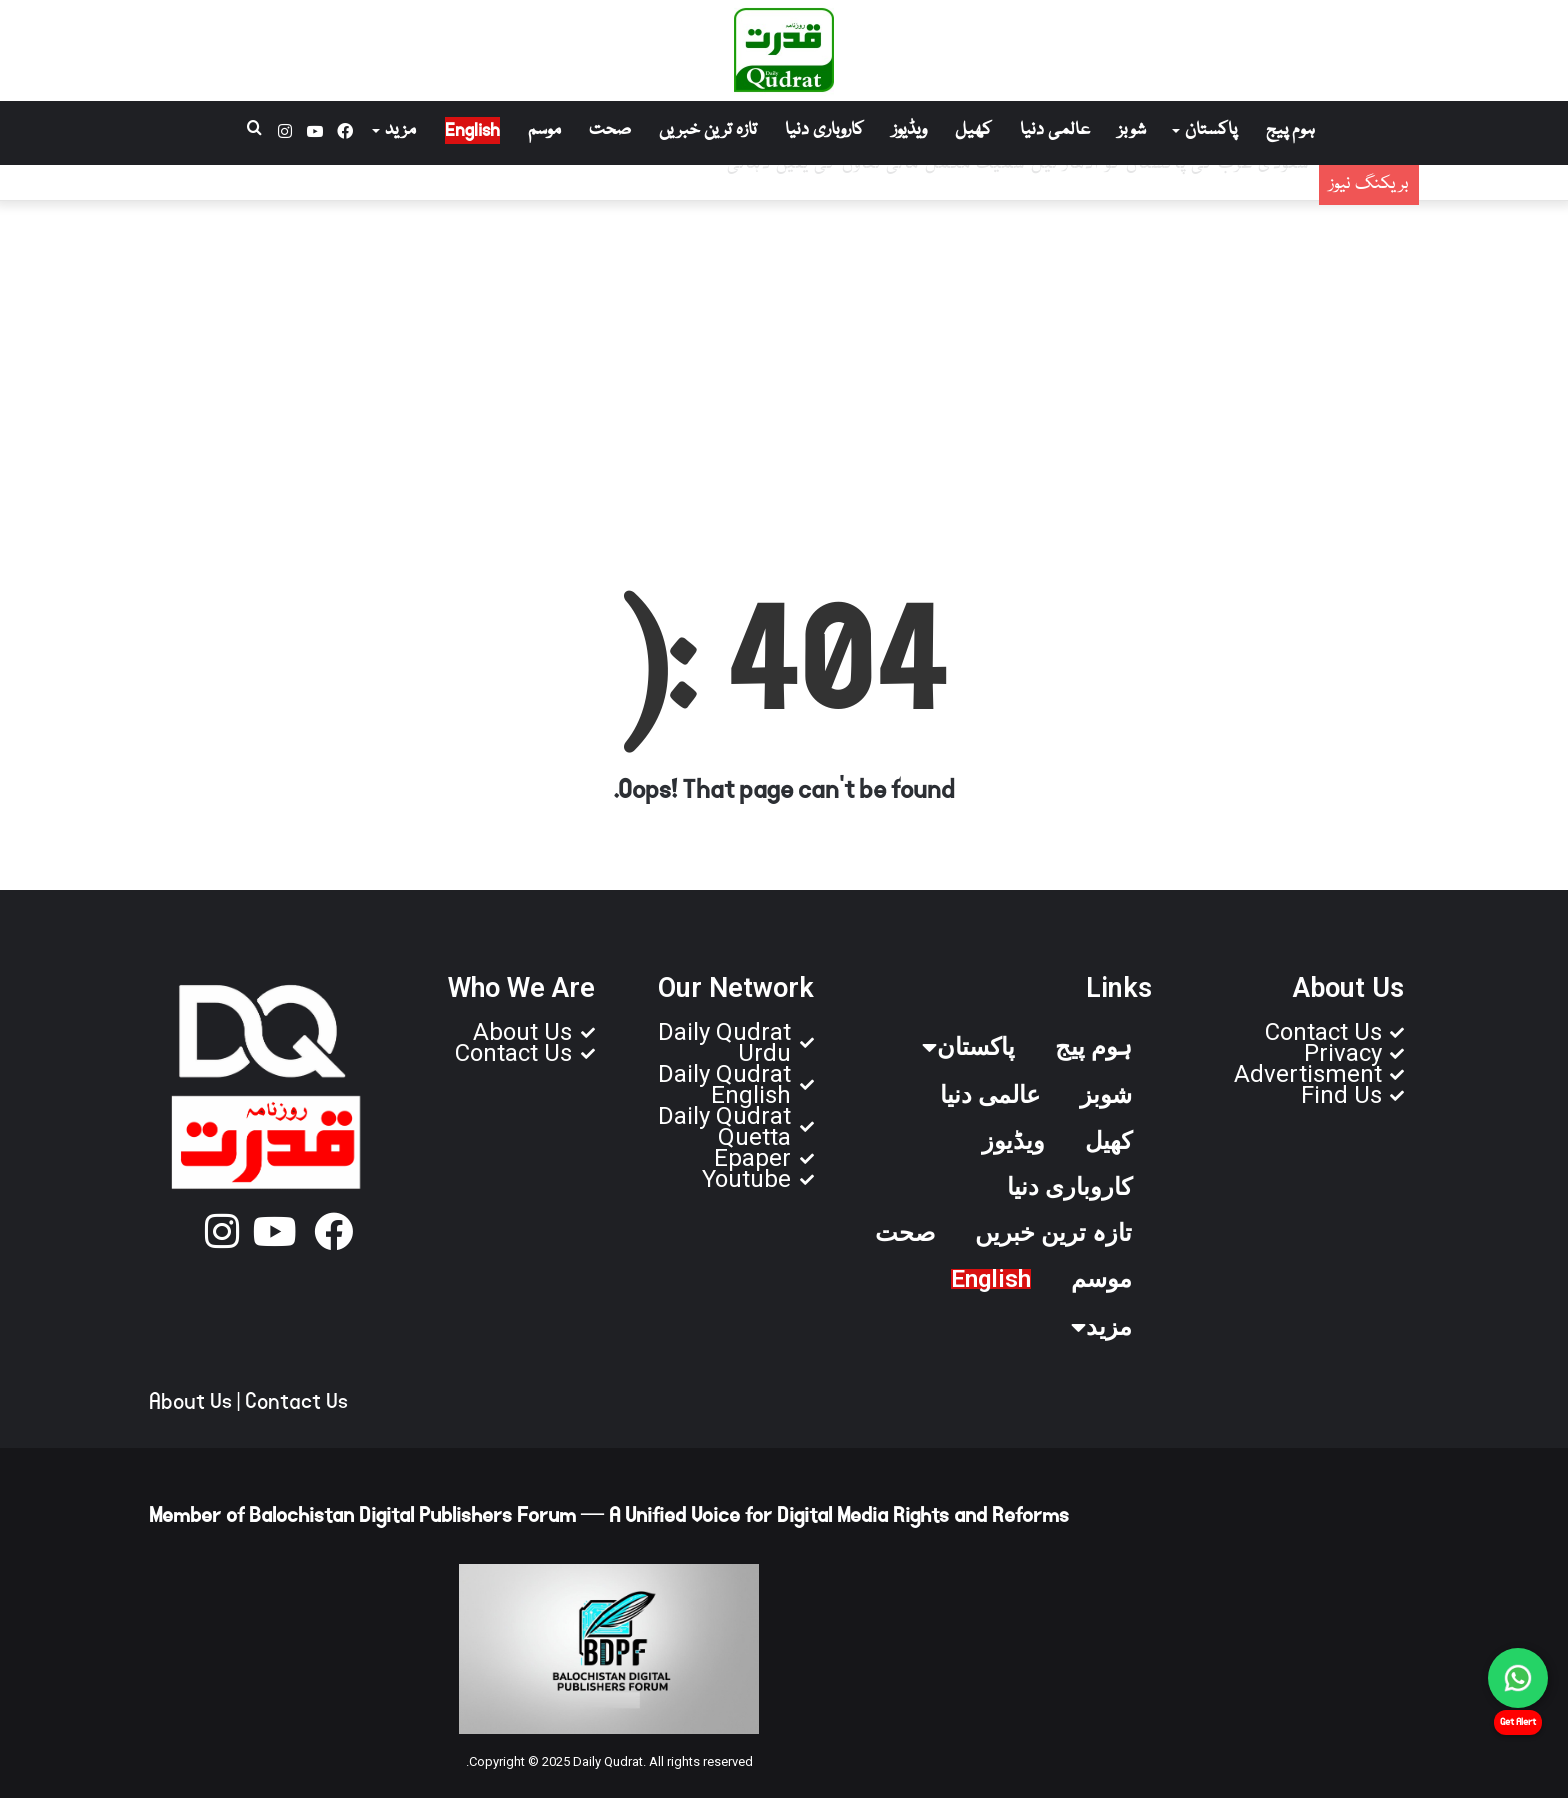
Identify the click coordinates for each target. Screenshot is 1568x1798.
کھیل (973, 130)
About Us (190, 1402)
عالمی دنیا (1055, 130)
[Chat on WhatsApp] (1518, 1678)
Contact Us (296, 1402)
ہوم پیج (1290, 130)
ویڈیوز (909, 130)
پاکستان (1211, 130)
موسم (544, 130)
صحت (610, 130)
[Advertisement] (784, 361)
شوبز (1132, 130)
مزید (400, 130)
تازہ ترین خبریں (708, 130)
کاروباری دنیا (824, 130)
